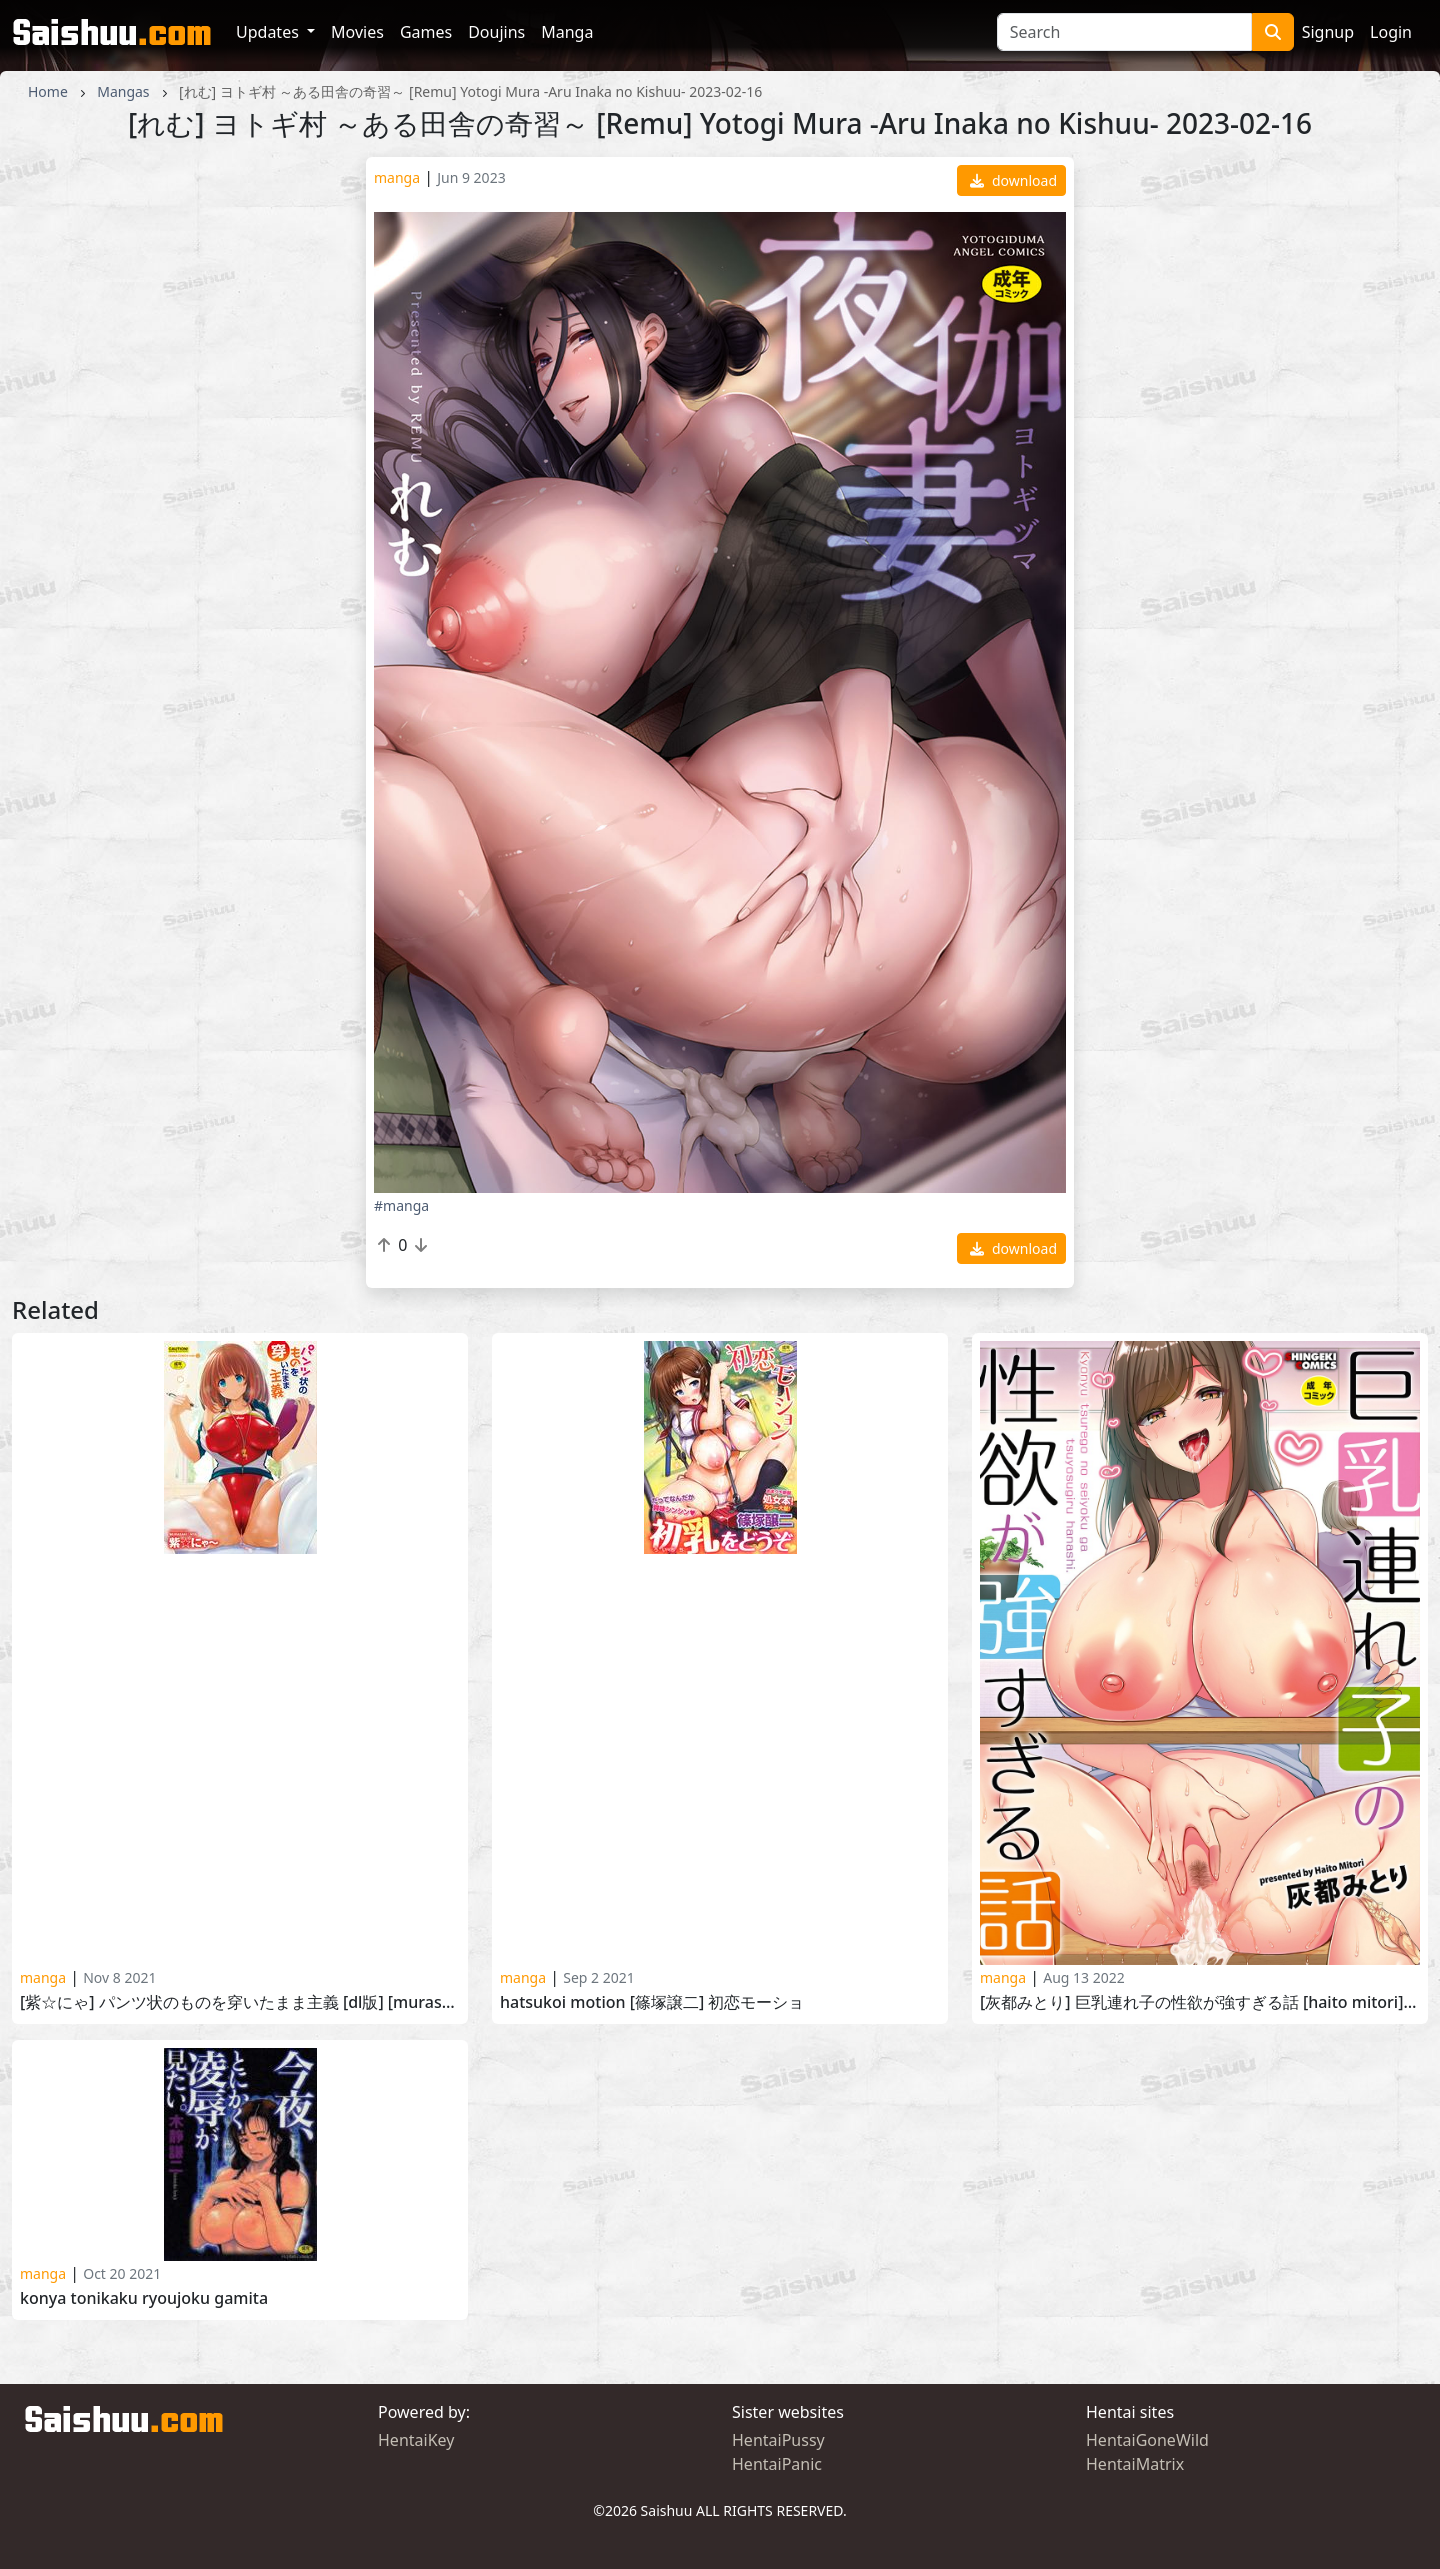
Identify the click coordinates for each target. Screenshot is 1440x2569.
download (1013, 180)
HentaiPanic (777, 2464)
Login (1391, 32)
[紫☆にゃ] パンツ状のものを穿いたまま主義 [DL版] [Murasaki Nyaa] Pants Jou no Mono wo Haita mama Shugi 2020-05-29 (240, 2002)
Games (426, 32)
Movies (357, 32)
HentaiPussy (778, 2440)
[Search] (1124, 32)
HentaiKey (416, 2440)
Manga (567, 32)
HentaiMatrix (1135, 2464)
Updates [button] (269, 32)
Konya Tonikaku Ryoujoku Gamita (144, 2298)
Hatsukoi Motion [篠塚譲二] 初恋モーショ (652, 2002)
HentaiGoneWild (1147, 2440)
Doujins (496, 32)
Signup (1328, 32)
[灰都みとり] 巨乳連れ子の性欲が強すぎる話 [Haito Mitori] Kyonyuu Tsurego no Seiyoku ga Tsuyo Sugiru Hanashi (1200, 2002)
